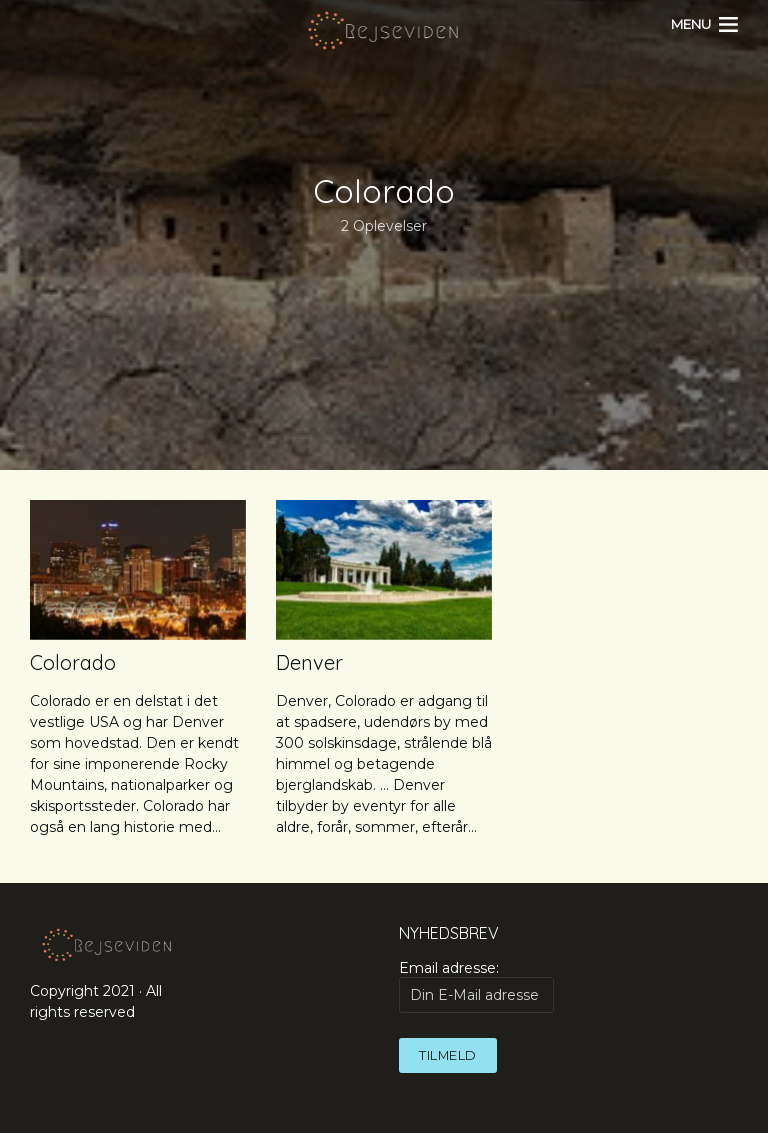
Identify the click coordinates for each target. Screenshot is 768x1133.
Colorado (73, 662)
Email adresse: (476, 986)
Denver (309, 662)
